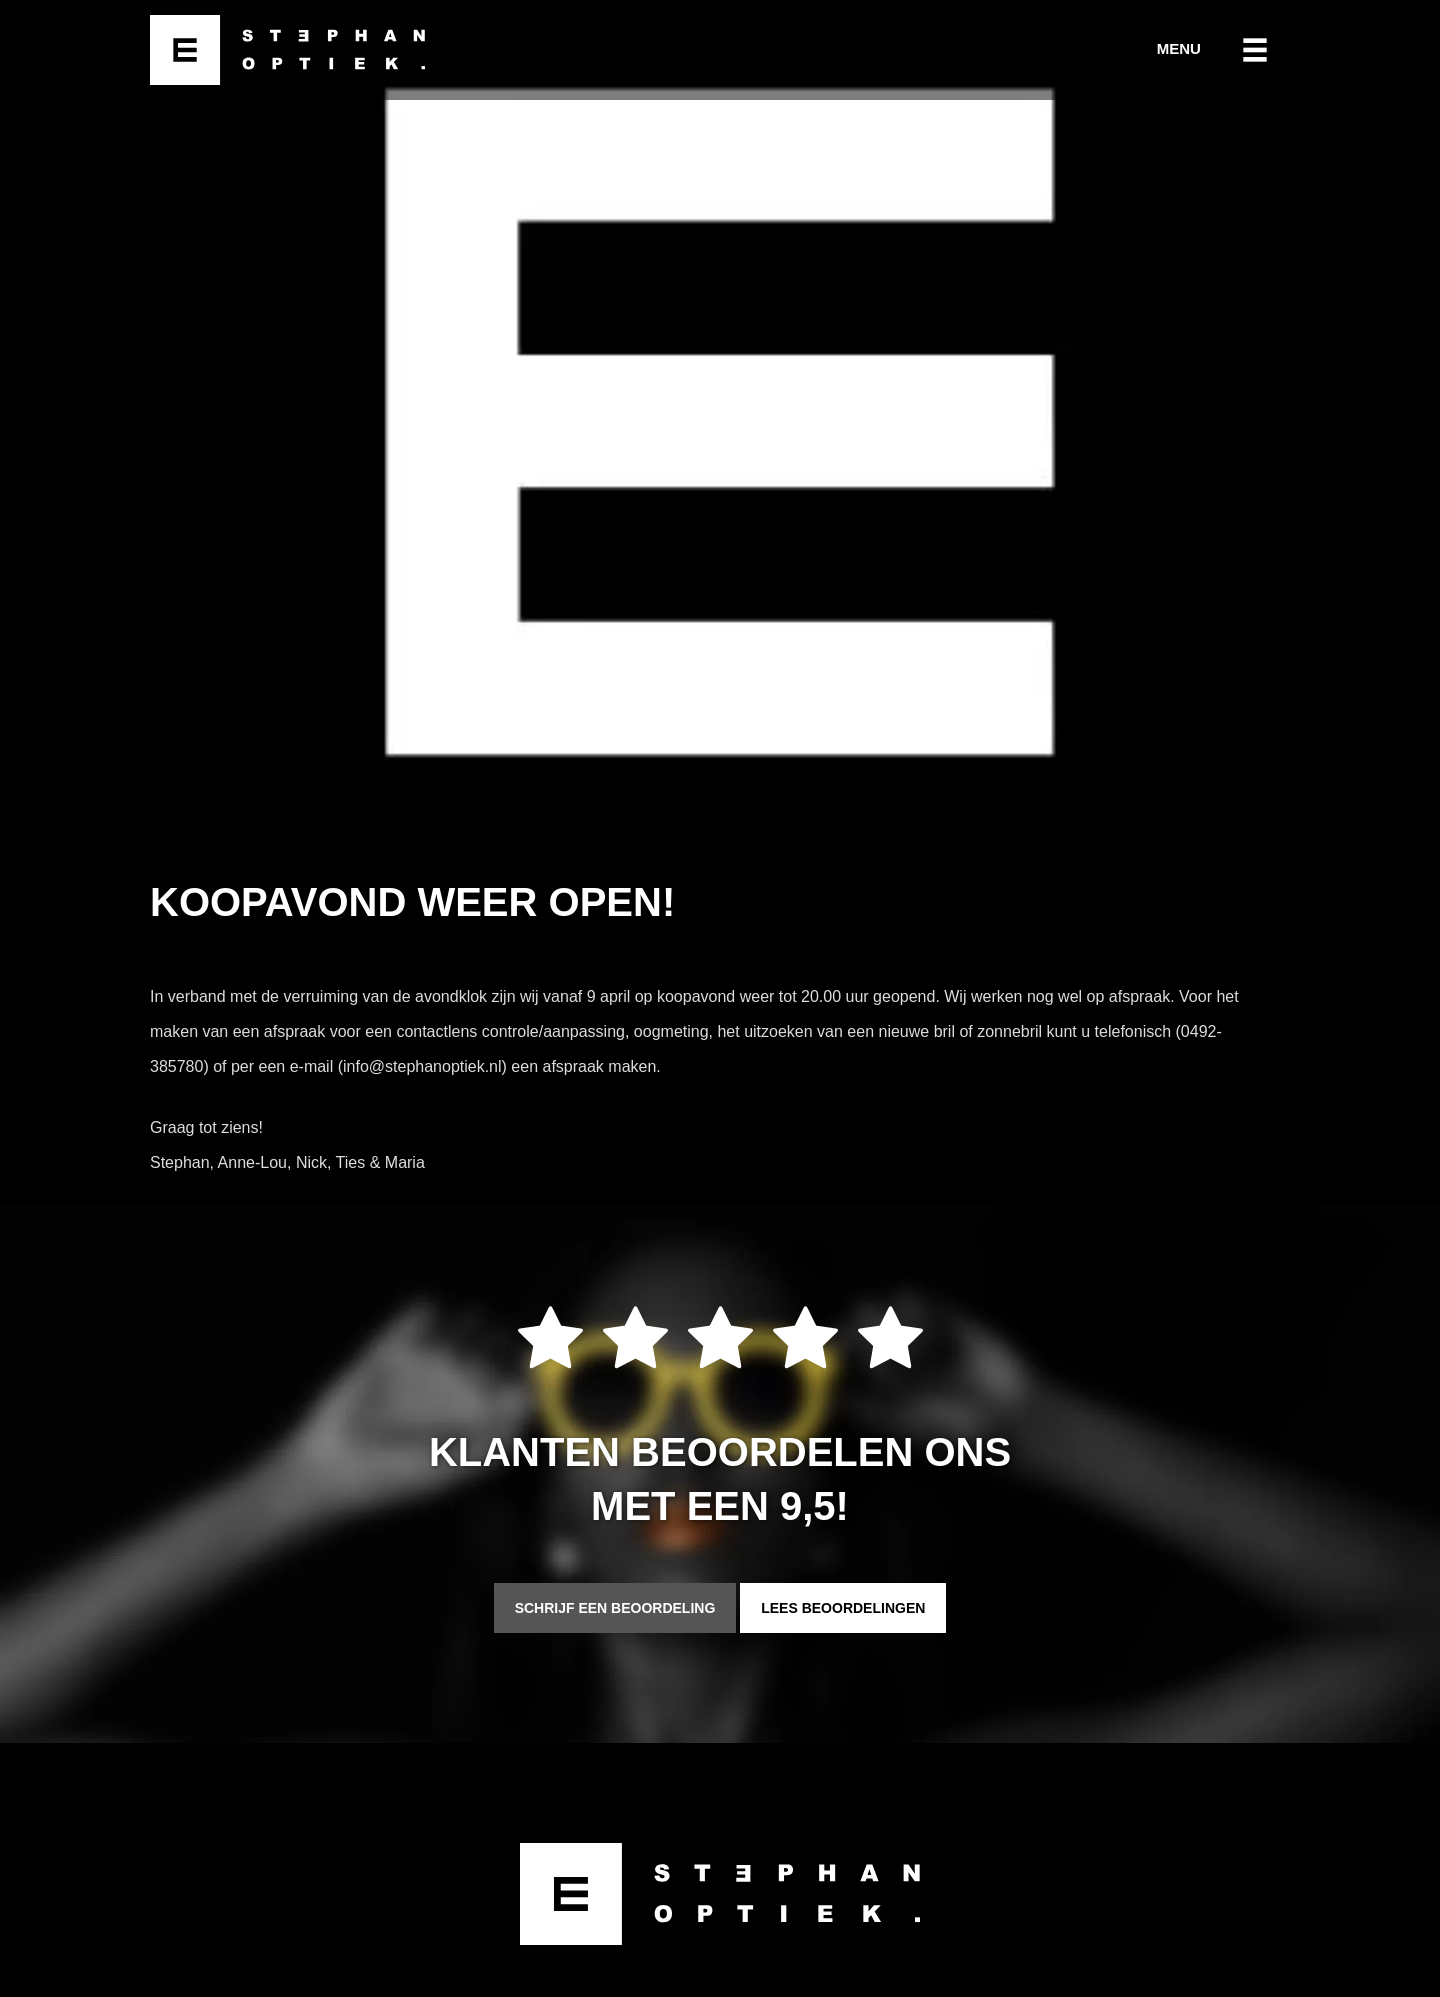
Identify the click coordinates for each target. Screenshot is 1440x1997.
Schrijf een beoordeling (615, 1608)
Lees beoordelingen (843, 1608)
